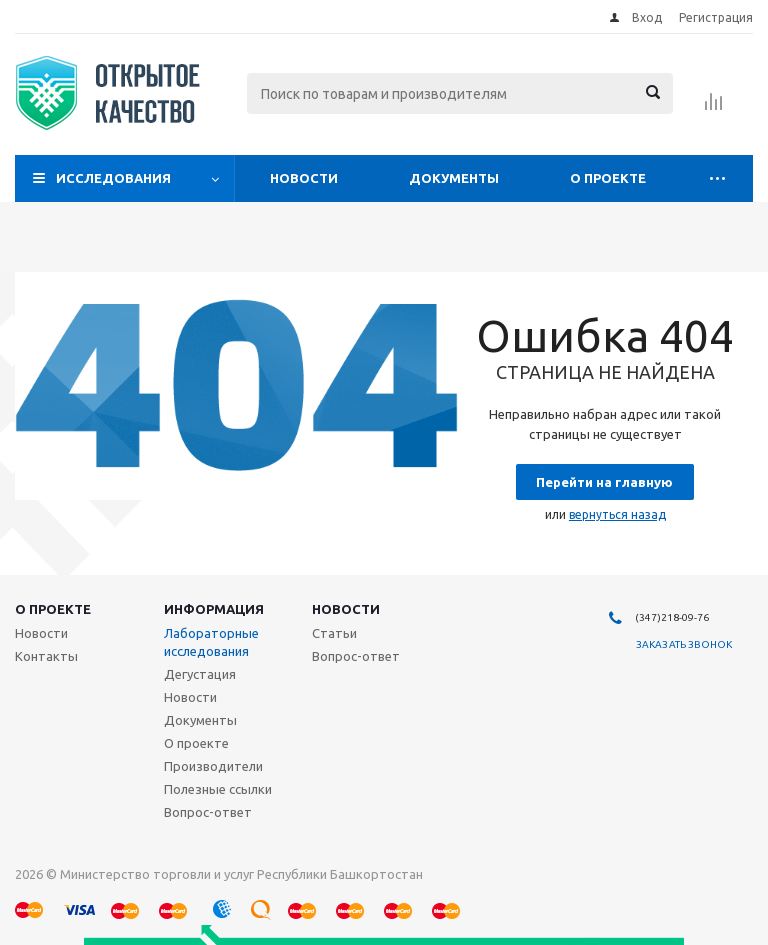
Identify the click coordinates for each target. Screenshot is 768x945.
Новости (304, 178)
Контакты (46, 656)
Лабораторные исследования (211, 642)
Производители (213, 766)
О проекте (608, 178)
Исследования (113, 178)
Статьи (334, 633)
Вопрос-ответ (208, 812)
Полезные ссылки (218, 789)
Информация (214, 609)
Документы (454, 178)
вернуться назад (617, 514)
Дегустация (200, 674)
